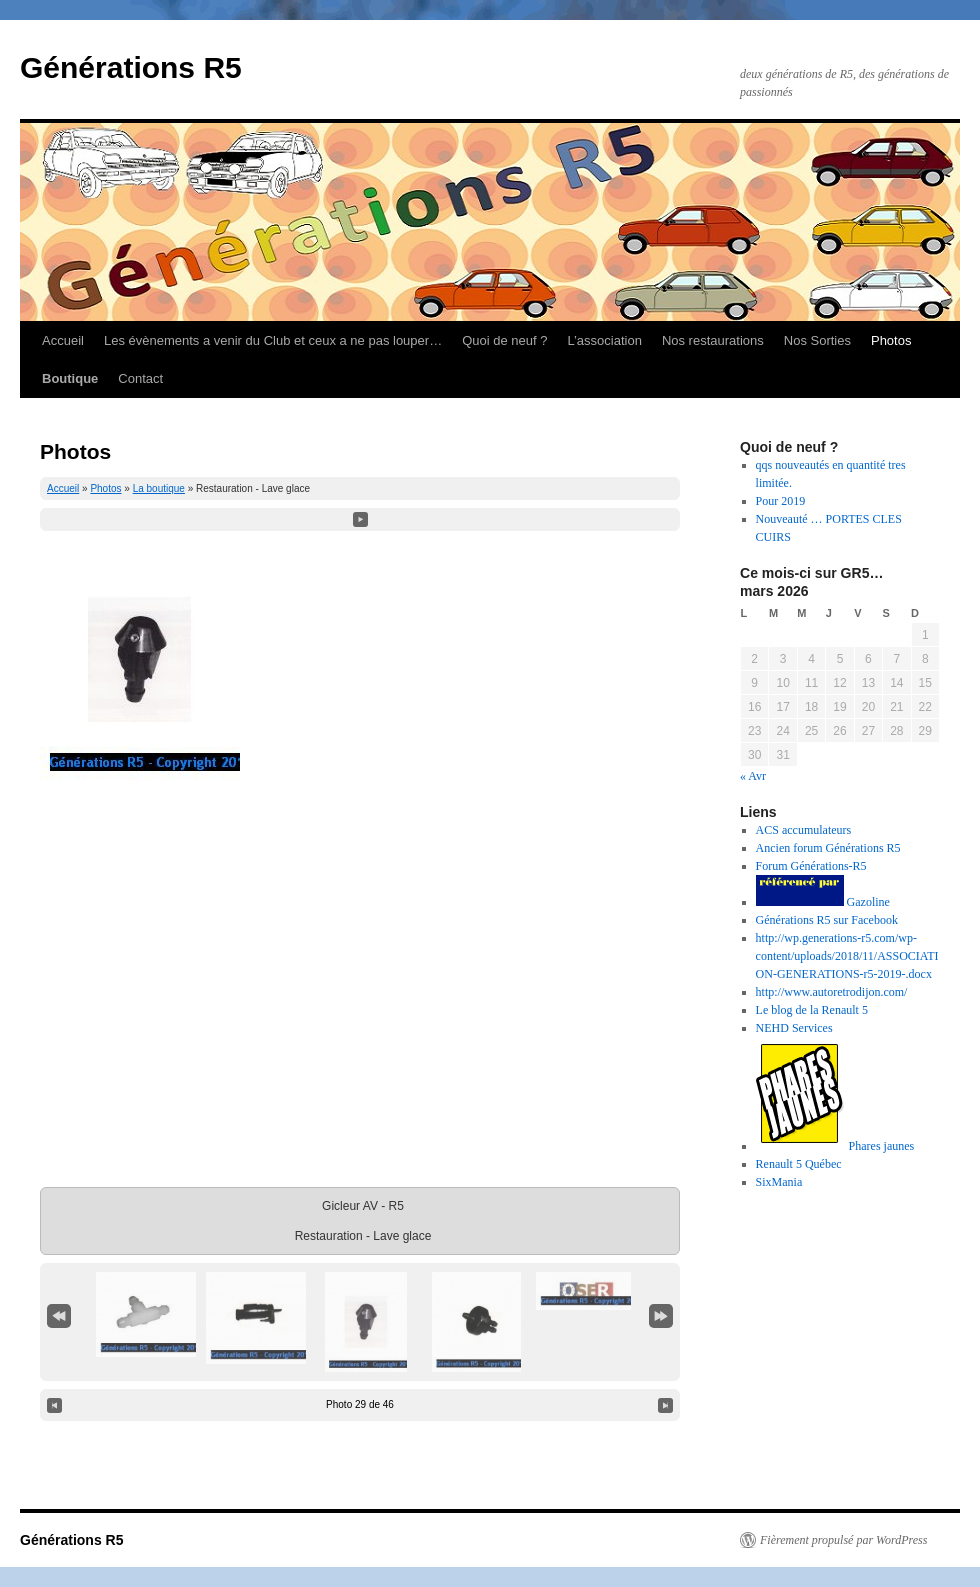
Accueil (63, 340)
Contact (140, 378)
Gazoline (823, 902)
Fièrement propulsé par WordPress (843, 1540)
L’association (604, 340)
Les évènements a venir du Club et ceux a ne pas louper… (273, 340)
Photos (891, 340)
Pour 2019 (781, 501)
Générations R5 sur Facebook (827, 920)
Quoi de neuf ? (504, 340)
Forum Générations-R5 (811, 866)
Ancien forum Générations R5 (828, 848)
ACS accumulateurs (804, 830)
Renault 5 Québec (799, 1164)
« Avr (753, 776)
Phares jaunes (835, 1146)
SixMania (779, 1182)
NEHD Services (794, 1028)
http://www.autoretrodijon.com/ (832, 992)
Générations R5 (131, 67)
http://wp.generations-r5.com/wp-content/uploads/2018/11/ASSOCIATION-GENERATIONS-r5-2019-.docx (847, 956)
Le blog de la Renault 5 (812, 1010)
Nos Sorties (817, 340)
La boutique (159, 488)
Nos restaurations (713, 340)
